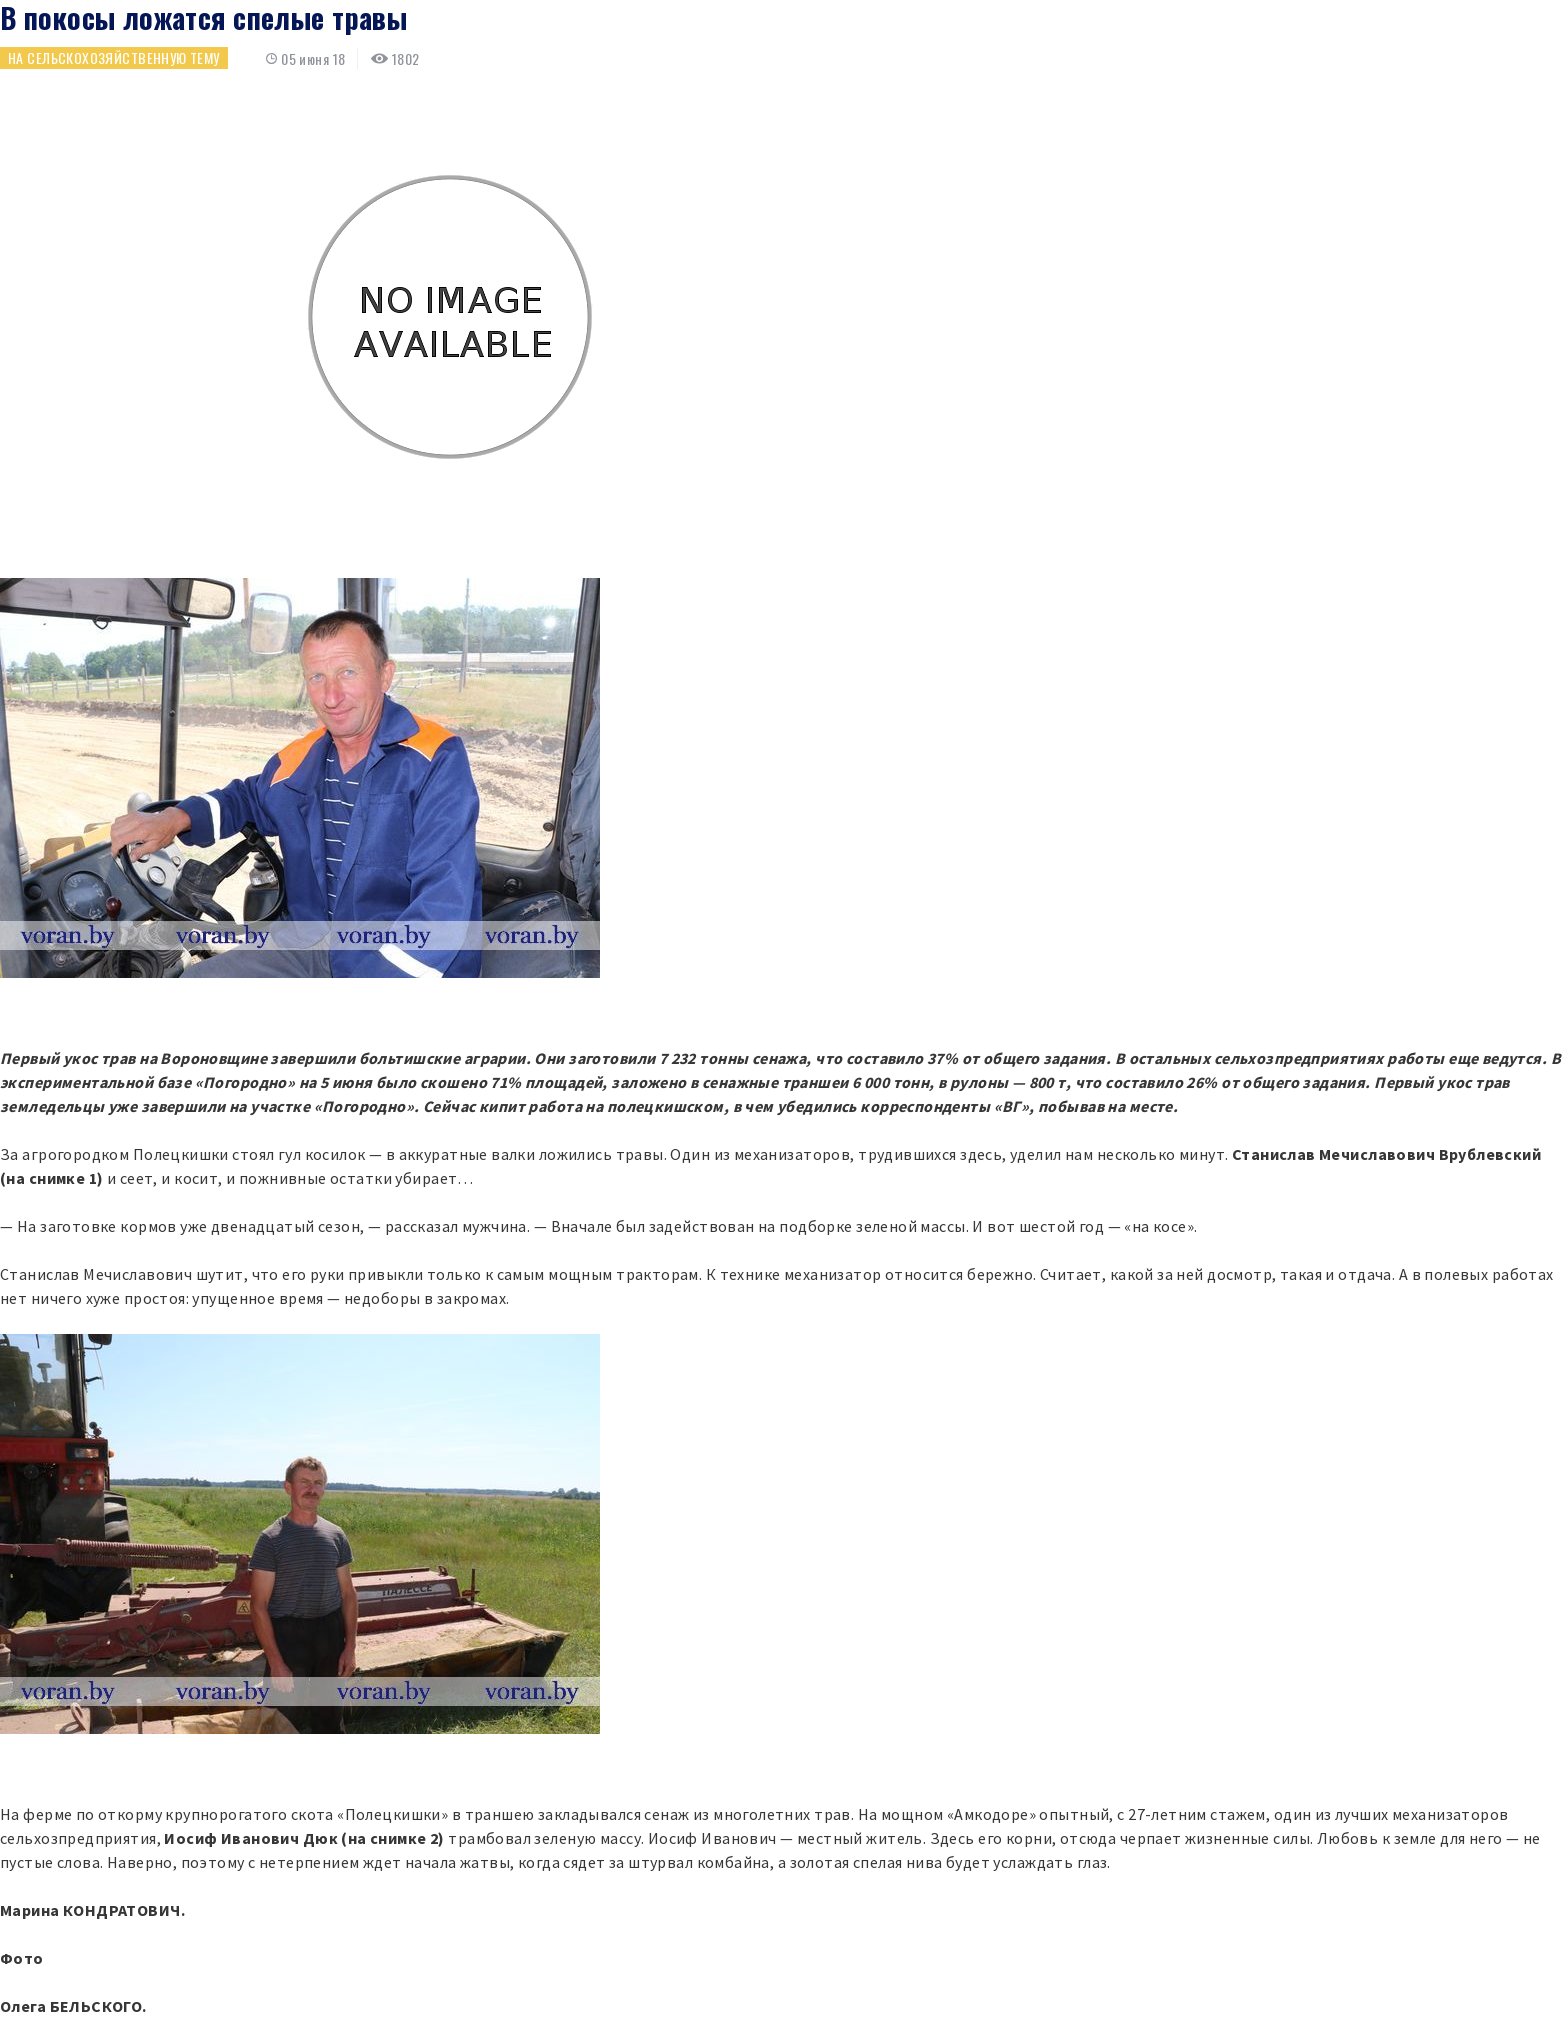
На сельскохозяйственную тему (114, 57)
